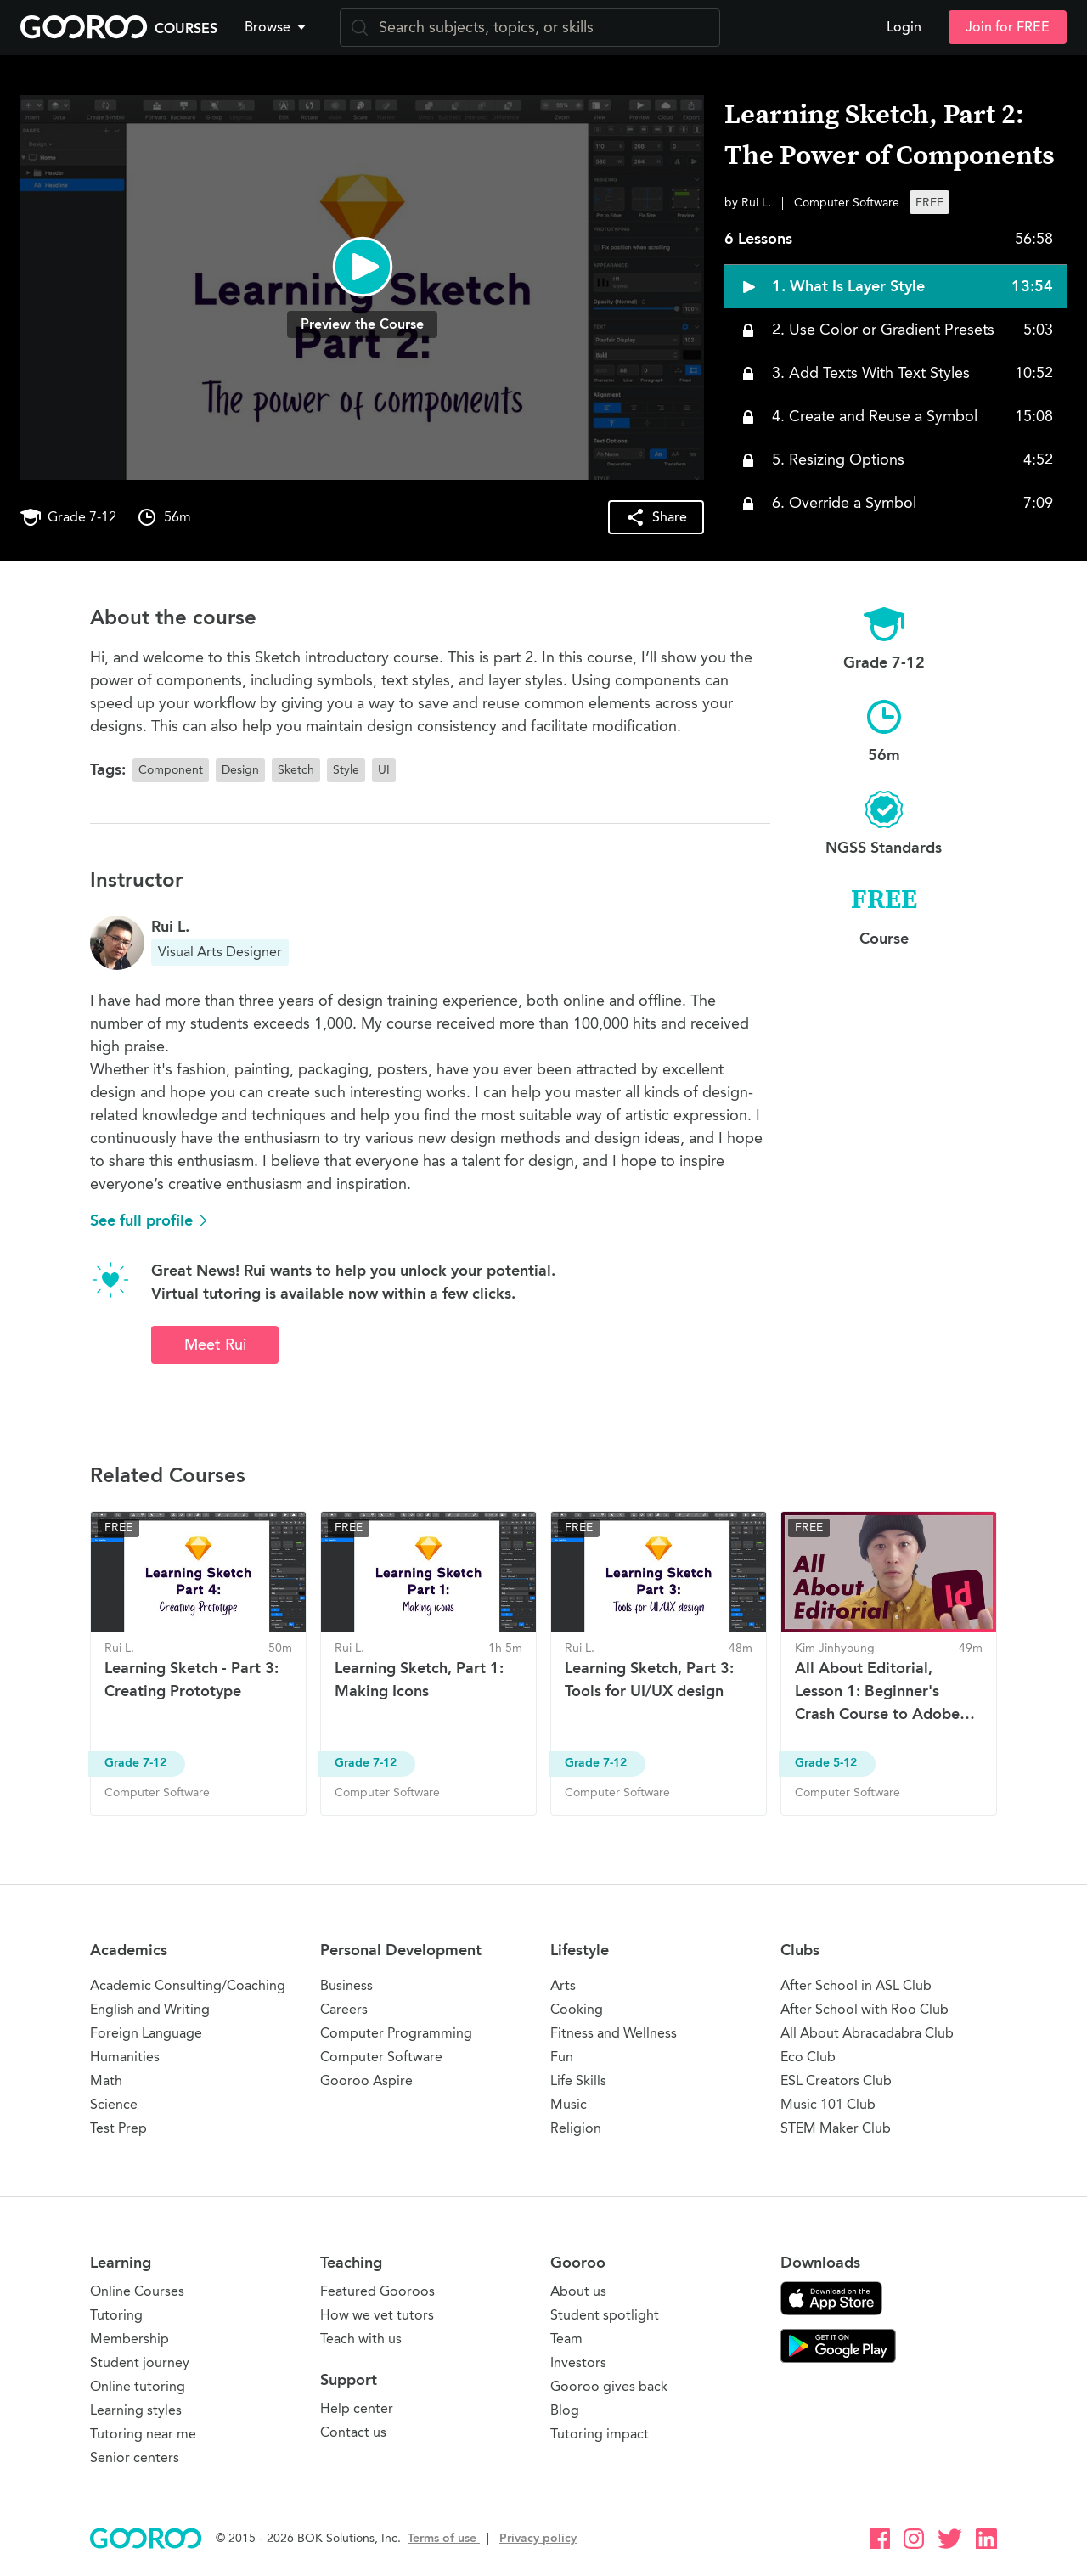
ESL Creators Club (836, 2080)
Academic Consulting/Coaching (187, 1985)
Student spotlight (604, 2315)
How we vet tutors (377, 2315)
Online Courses (137, 2291)
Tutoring (116, 2315)
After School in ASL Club (856, 1985)
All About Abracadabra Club (867, 2033)
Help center (356, 2408)
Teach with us (361, 2339)
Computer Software (381, 2057)
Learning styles (136, 2410)
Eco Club (808, 2057)
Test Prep (118, 2128)
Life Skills (578, 2080)
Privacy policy (538, 2538)
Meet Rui (215, 1344)
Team (566, 2339)
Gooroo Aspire (366, 2080)
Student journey (139, 2362)
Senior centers (134, 2457)
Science (114, 2104)
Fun (561, 2057)
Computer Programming (396, 2033)
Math (106, 2080)
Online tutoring (137, 2386)
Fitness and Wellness (613, 2033)
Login (904, 27)
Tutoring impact (599, 2434)
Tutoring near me (143, 2434)
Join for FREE (1008, 27)
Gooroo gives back (608, 2386)
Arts (563, 1985)
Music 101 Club (828, 2104)
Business (346, 1985)
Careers (344, 2009)
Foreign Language (146, 2033)
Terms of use (444, 2538)
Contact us (353, 2432)
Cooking (576, 2009)
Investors (578, 2362)
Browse (277, 27)
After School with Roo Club (864, 2009)
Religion (575, 2128)
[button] (279, 27)
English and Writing (150, 2009)
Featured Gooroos (377, 2291)
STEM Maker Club (835, 2128)
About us (578, 2291)
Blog (564, 2410)
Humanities (125, 2057)
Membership (129, 2339)
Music (568, 2104)
